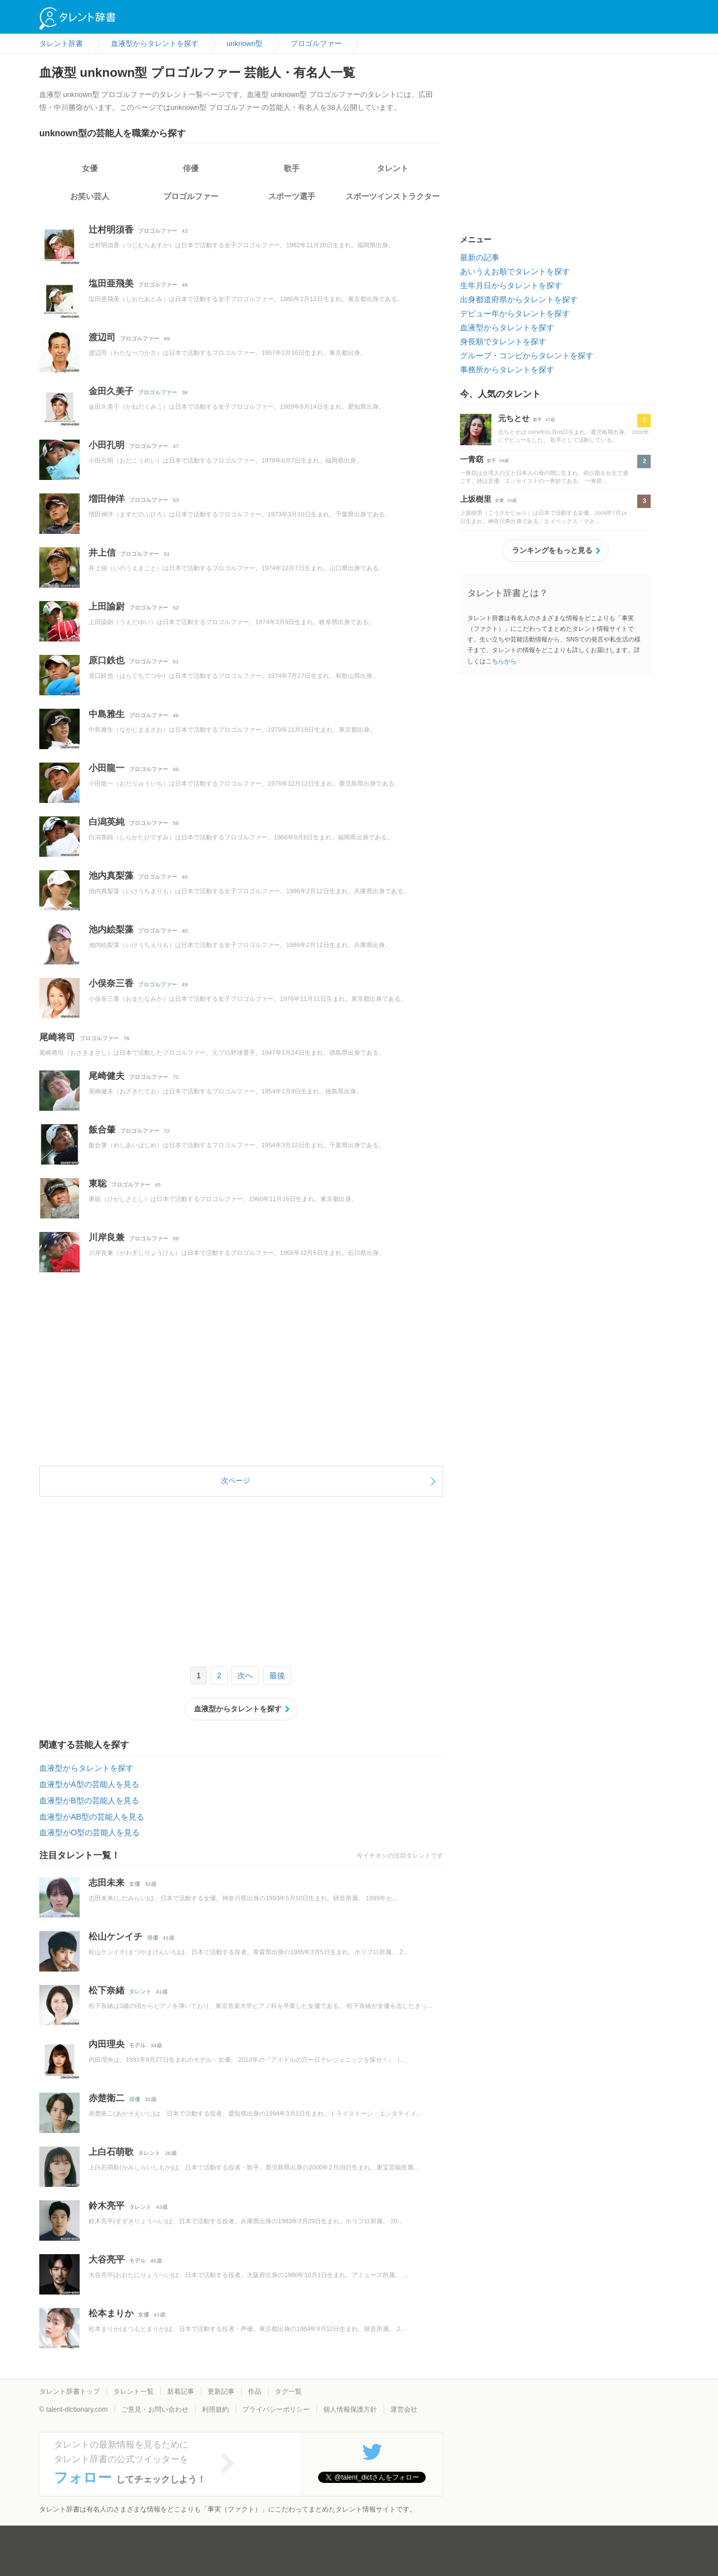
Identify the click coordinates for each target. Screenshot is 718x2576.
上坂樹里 (475, 499)
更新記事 (221, 2391)
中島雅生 (107, 714)
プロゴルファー (190, 196)
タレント (392, 168)
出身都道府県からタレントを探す (519, 299)
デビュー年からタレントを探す (515, 313)
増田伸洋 (107, 499)
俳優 (191, 168)
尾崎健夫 (107, 1076)
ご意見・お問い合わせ (154, 2409)
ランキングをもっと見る (552, 550)
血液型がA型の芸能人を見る (89, 1784)
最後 (277, 1675)
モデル (137, 2045)
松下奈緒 (107, 1990)
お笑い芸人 (89, 196)
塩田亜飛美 (111, 283)
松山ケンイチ (115, 1936)
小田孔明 (107, 445)
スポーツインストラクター (393, 196)
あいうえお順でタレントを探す (515, 271)
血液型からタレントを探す (238, 1709)
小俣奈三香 (111, 983)
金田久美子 (111, 391)
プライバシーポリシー (276, 2409)
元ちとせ (514, 418)
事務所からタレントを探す (507, 369)
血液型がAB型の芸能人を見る (91, 1816)
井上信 (102, 552)
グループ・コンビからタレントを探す (526, 355)
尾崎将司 (57, 1037)
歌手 (292, 168)
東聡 (98, 1183)
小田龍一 (107, 768)
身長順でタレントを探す (503, 341)
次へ (245, 1675)
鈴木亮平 (107, 2205)
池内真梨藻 (111, 875)
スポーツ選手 (291, 196)
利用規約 (215, 2409)
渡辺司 (102, 337)
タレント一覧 (133, 2391)
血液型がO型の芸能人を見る (89, 1832)
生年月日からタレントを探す (511, 285)
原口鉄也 (107, 660)
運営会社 (403, 2409)
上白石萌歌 (111, 2152)
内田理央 (107, 2044)
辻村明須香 (111, 229)
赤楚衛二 (107, 2098)
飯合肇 (102, 1129)
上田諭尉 (107, 606)
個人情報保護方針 (350, 2409)
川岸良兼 (107, 1237)
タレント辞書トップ (69, 2391)
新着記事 (180, 2391)
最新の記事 (479, 257)
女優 (90, 168)
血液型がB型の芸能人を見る (89, 1800)
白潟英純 (107, 822)
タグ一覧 (288, 2391)
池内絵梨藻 (111, 929)
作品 (254, 2391)
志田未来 (107, 1882)
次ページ (235, 1480)
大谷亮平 (107, 2259)
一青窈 (472, 459)
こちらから (501, 661)
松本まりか (111, 2313)
